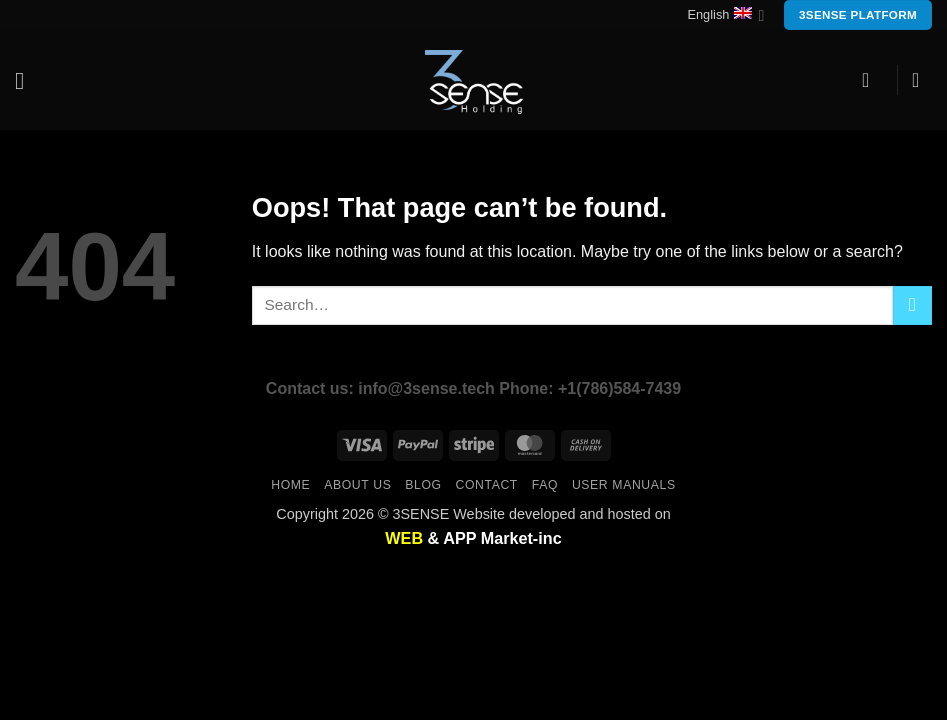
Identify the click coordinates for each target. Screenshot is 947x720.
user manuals (624, 485)
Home (290, 485)
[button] (27, 80)
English (725, 15)
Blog (423, 485)
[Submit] (912, 305)
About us (357, 485)
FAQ (545, 485)
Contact (486, 485)
